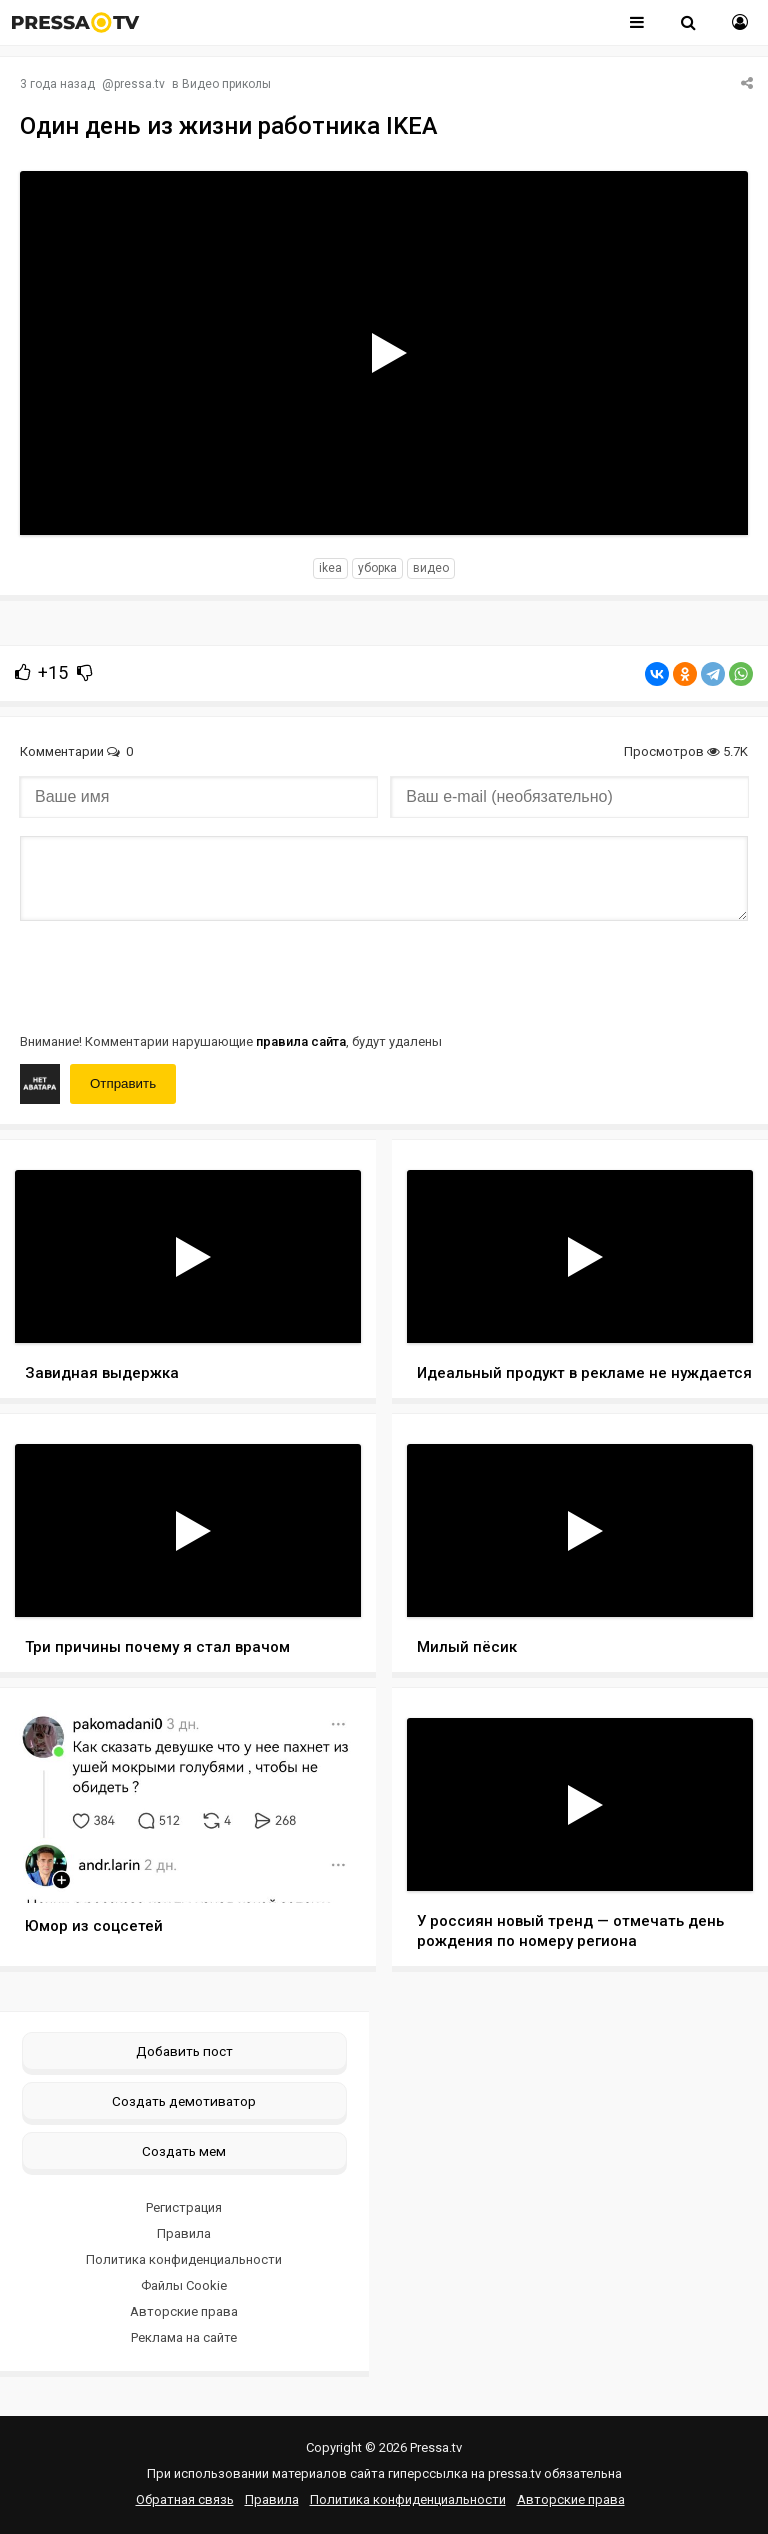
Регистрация (184, 2207)
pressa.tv (139, 84)
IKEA (330, 568)
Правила (184, 2233)
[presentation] (172, 975)
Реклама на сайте (184, 2337)
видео (431, 568)
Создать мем (184, 2151)
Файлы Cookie (184, 2285)
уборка (377, 568)
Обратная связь (185, 2499)
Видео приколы (226, 84)
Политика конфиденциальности (184, 2259)
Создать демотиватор (184, 2101)
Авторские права (184, 2311)
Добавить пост (184, 2051)
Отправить (123, 1083)
